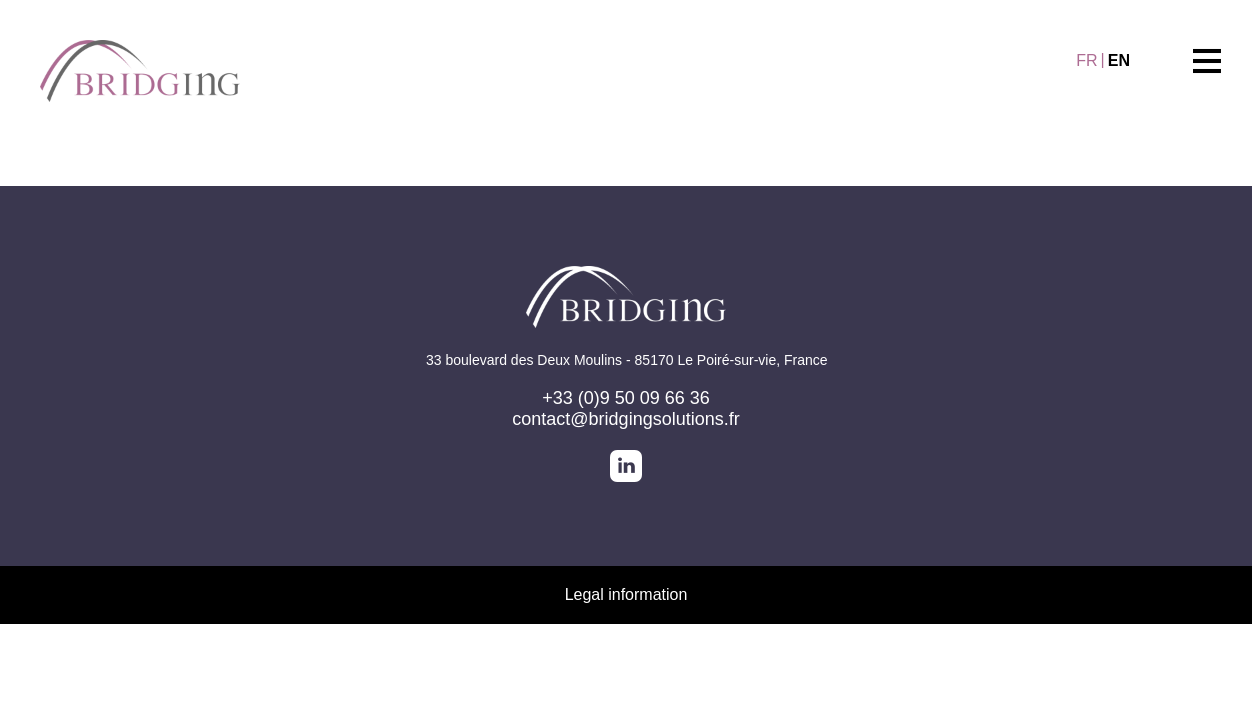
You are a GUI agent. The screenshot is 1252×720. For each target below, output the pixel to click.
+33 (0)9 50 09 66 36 (626, 398)
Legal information (626, 594)
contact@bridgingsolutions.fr (625, 419)
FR (1086, 60)
